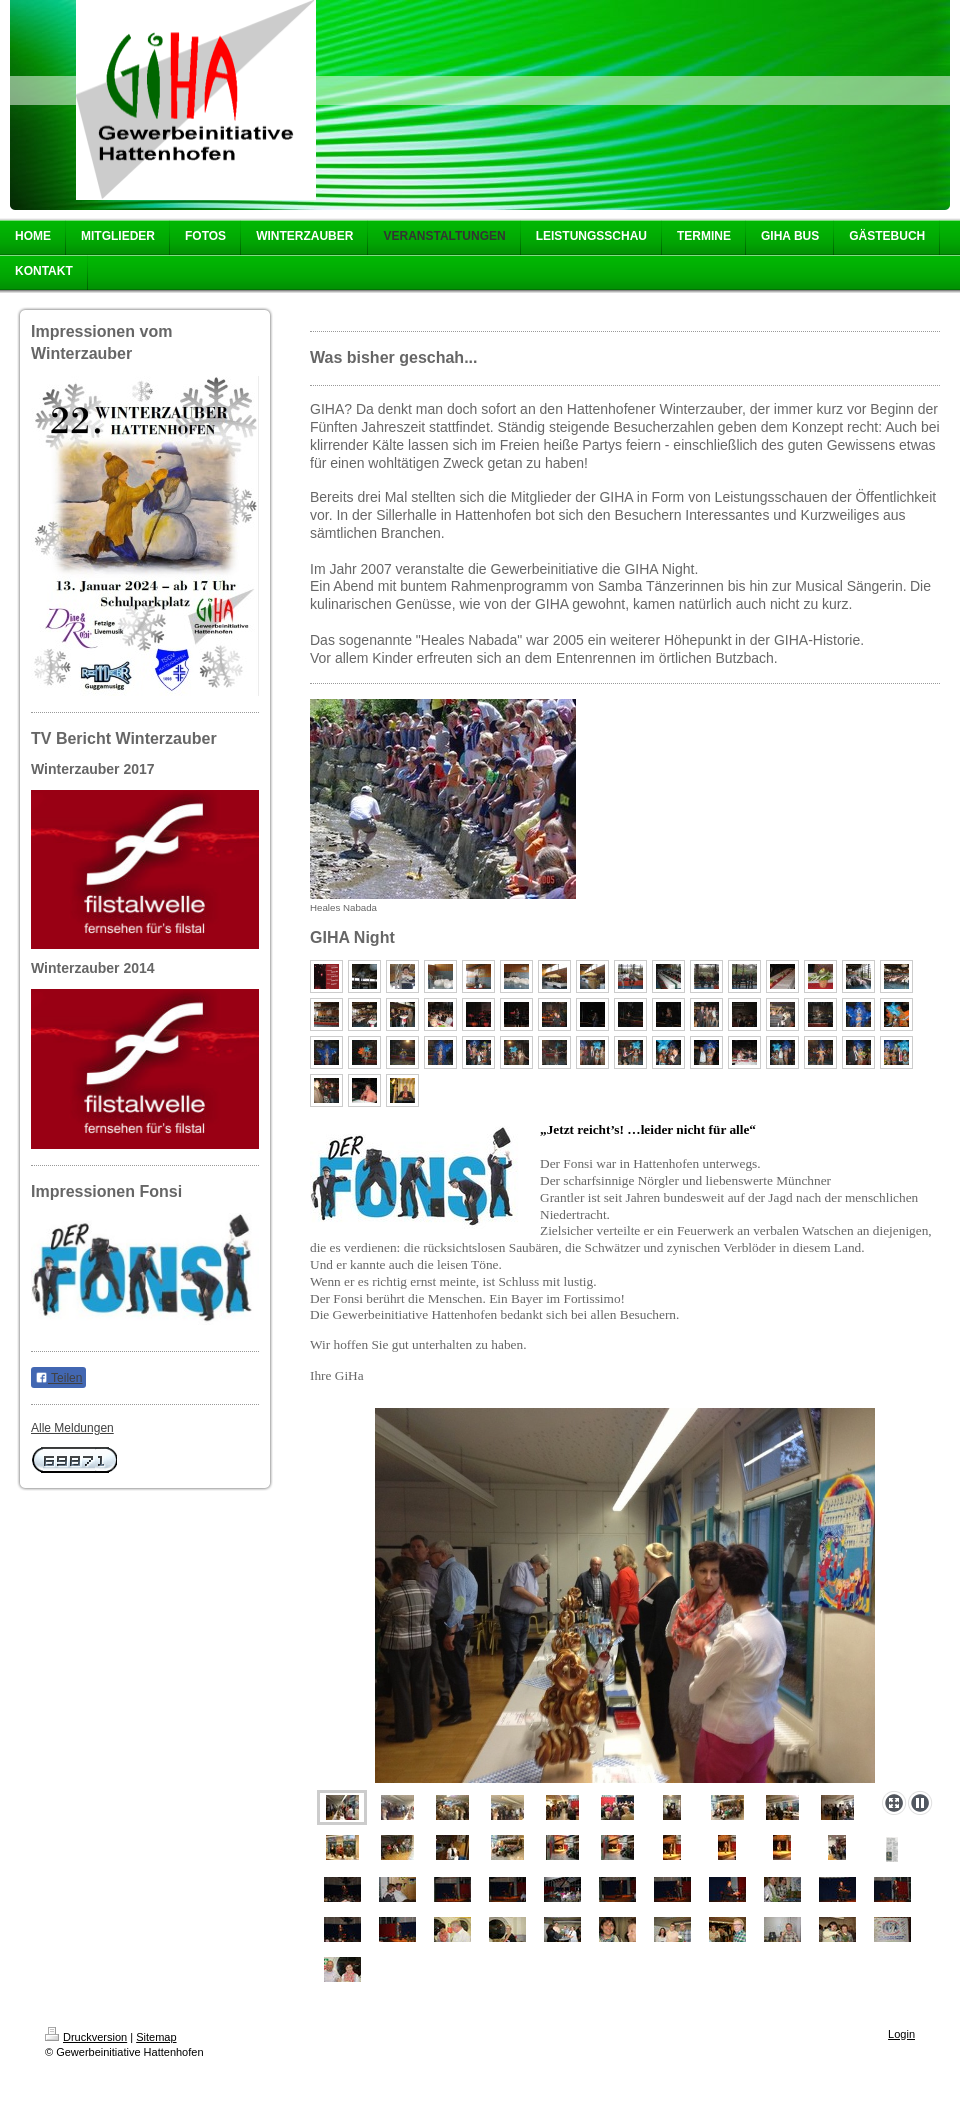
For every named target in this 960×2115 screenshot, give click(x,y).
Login (901, 2034)
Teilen (58, 1378)
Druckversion (86, 2037)
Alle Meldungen (72, 1428)
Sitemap (156, 2037)
